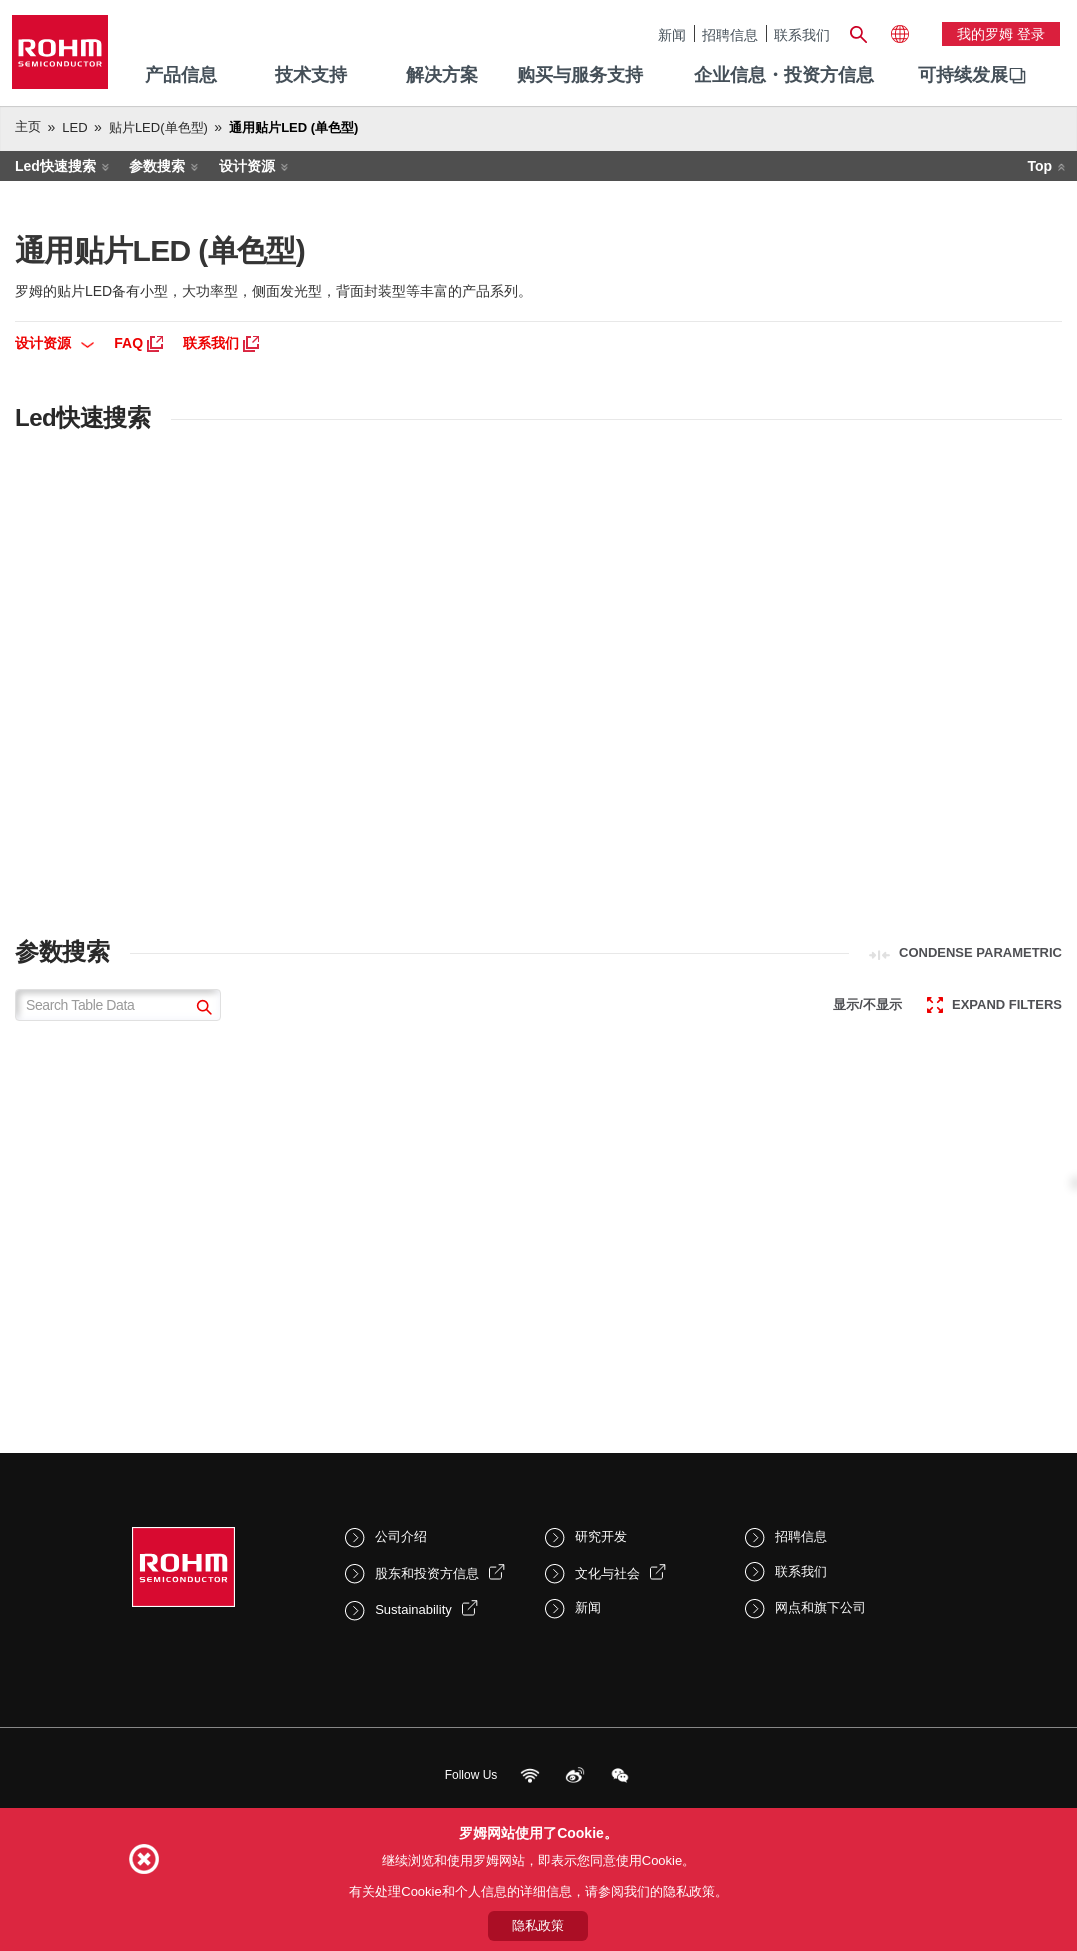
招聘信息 (730, 34)
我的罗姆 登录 (1001, 34)
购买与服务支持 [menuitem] (580, 75)
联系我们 (802, 34)
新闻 (672, 34)
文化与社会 (607, 1573)
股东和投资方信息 (427, 1573)
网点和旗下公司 (820, 1607)
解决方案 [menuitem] (442, 75)
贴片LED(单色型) (158, 127)
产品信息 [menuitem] (181, 75)
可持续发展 (963, 75)
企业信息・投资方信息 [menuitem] (784, 75)
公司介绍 (401, 1536)
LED (74, 127)
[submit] (201, 1009)
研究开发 (601, 1536)
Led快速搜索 (55, 166)
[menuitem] (963, 76)
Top (1039, 166)
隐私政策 (538, 1925)
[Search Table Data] (118, 1005)
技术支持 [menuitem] (311, 75)
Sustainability (413, 1609)
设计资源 (247, 166)
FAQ (138, 343)
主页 (28, 126)
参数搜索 (157, 166)
